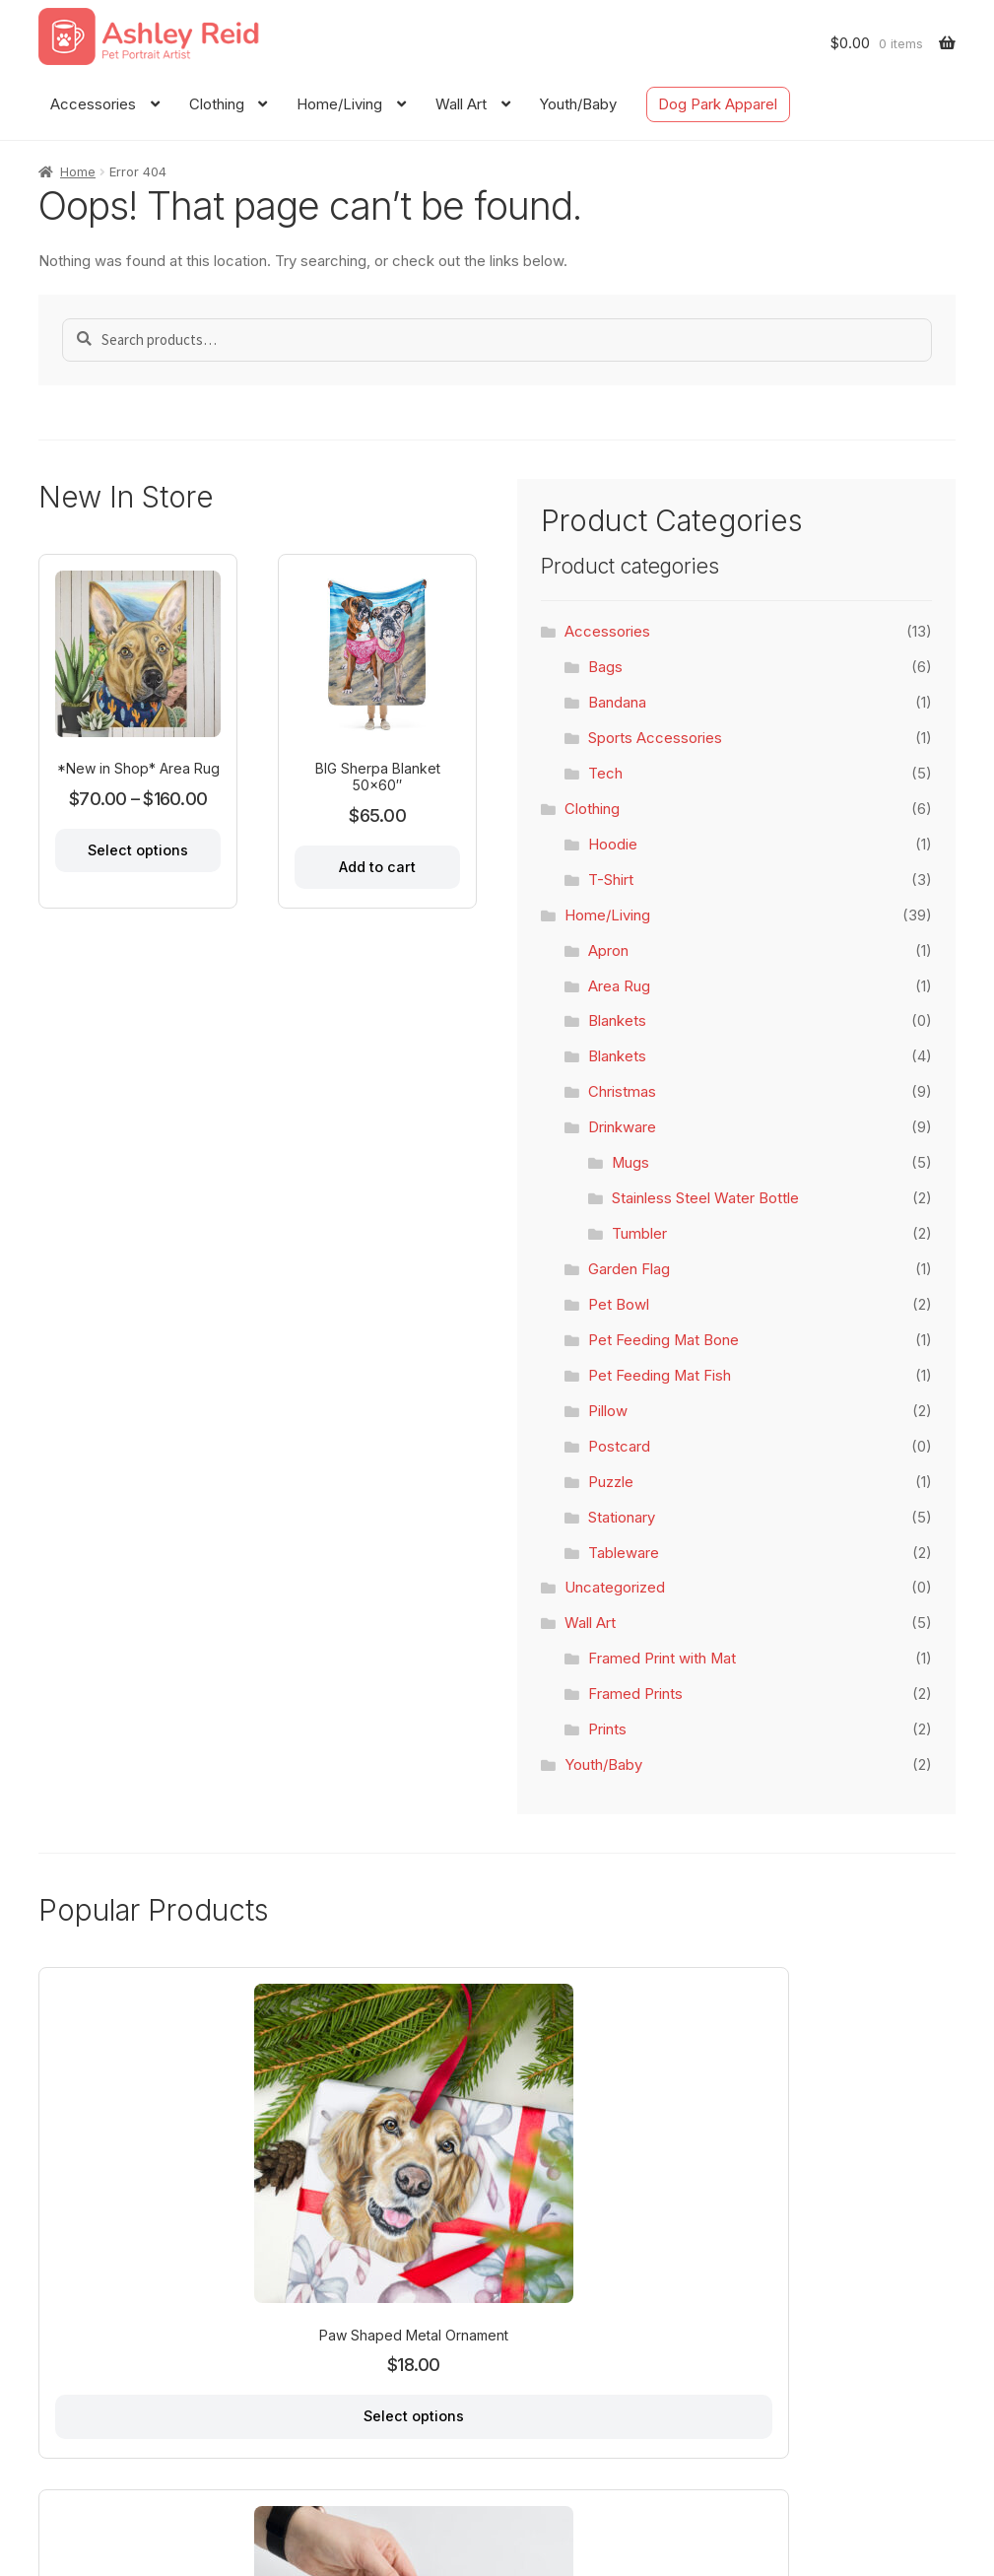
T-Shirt (610, 880)
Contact (187, 2472)
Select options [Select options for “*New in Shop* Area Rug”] (138, 847)
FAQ (247, 2472)
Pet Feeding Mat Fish (659, 1376)
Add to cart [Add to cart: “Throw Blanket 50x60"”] (613, 2263)
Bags (605, 667)
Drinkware (622, 1127)
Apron (608, 951)
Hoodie (612, 844)
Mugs (630, 1163)
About (119, 2472)
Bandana (617, 703)
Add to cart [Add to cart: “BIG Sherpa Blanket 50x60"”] (377, 863)
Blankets (617, 1021)
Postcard (619, 1447)
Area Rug (619, 986)
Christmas (622, 1092)
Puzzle (610, 1482)
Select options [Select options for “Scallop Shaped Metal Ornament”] (851, 2279)
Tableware (623, 1553)
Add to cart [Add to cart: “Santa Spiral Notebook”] (376, 2263)
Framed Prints (635, 1694)
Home (78, 171)
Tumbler (639, 1234)
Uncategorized (614, 1587)
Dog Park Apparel (717, 104)
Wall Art (461, 104)
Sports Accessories (655, 738)
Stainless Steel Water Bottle (705, 1198)
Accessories (93, 104)
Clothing (216, 104)
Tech (605, 773)
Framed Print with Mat (662, 1658)
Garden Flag (629, 1269)
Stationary (621, 1517)
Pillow (608, 1411)
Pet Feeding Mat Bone (663, 1340)
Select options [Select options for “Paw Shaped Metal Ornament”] (140, 2279)
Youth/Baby (578, 104)
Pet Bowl (618, 1305)
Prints (607, 1729)
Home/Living (339, 104)
